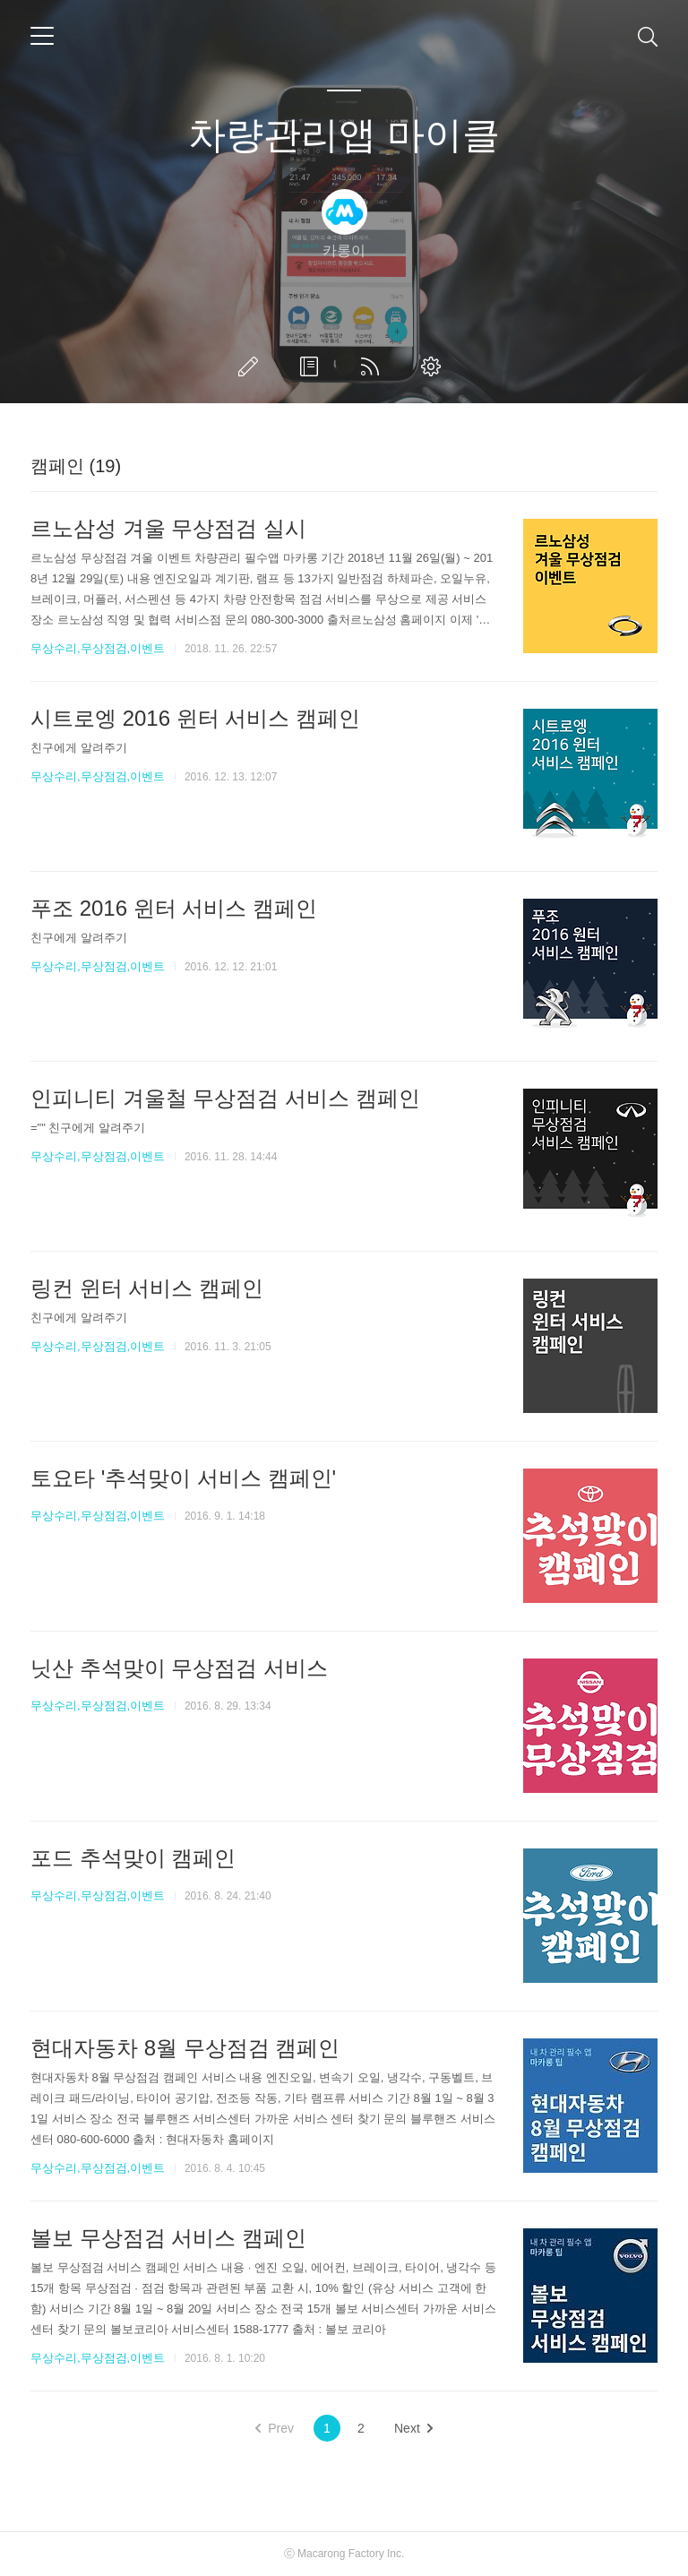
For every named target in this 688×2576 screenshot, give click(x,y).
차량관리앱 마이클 (344, 135)
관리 (434, 366)
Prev (274, 2428)
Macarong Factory (340, 2553)
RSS (373, 366)
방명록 (312, 366)
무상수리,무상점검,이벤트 (97, 648)
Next (413, 2428)
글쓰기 (251, 366)
